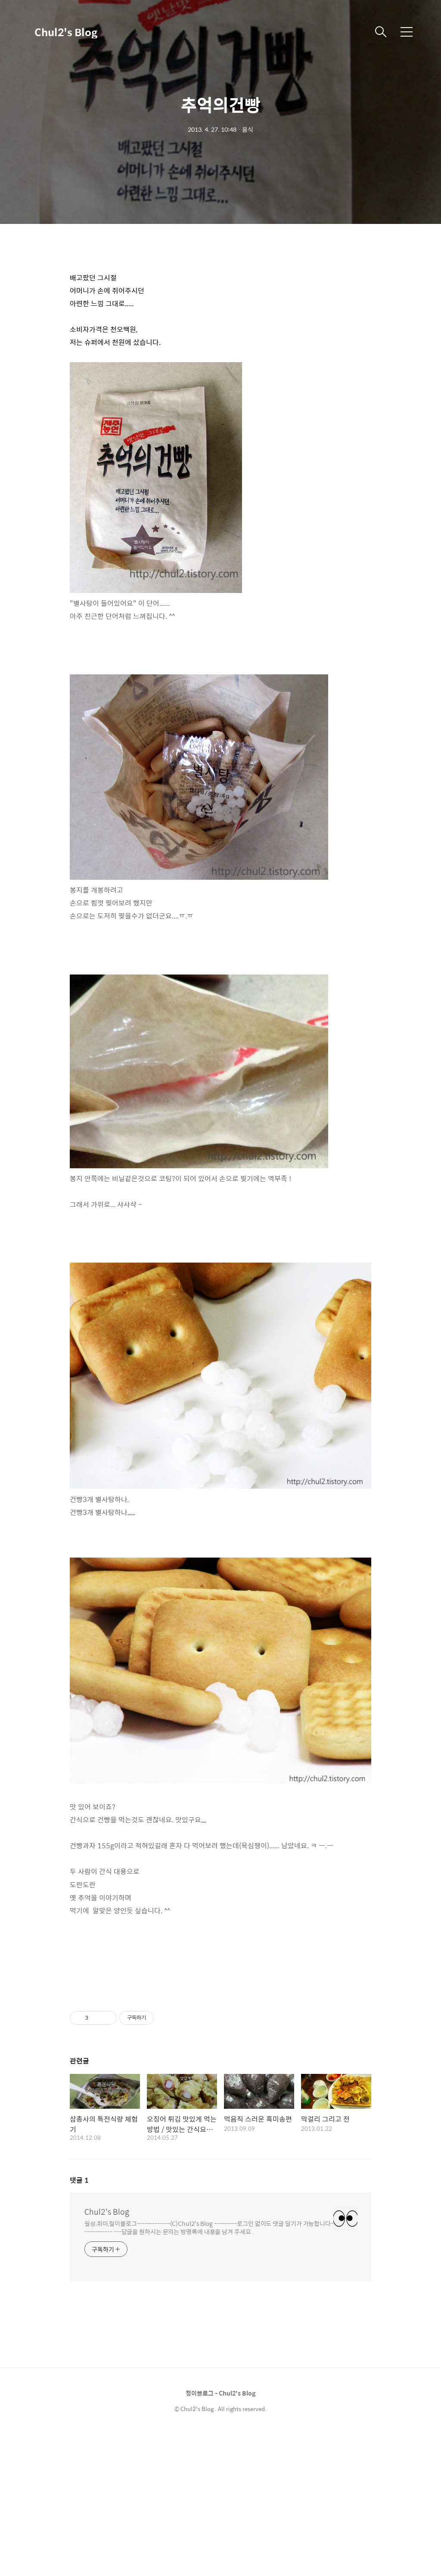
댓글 (79, 2322)
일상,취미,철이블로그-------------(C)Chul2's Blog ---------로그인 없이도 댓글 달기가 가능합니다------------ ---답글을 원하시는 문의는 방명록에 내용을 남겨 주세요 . (208, 2369)
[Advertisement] (220, 318)
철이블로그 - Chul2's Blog (220, 2535)
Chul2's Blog (65, 31)
